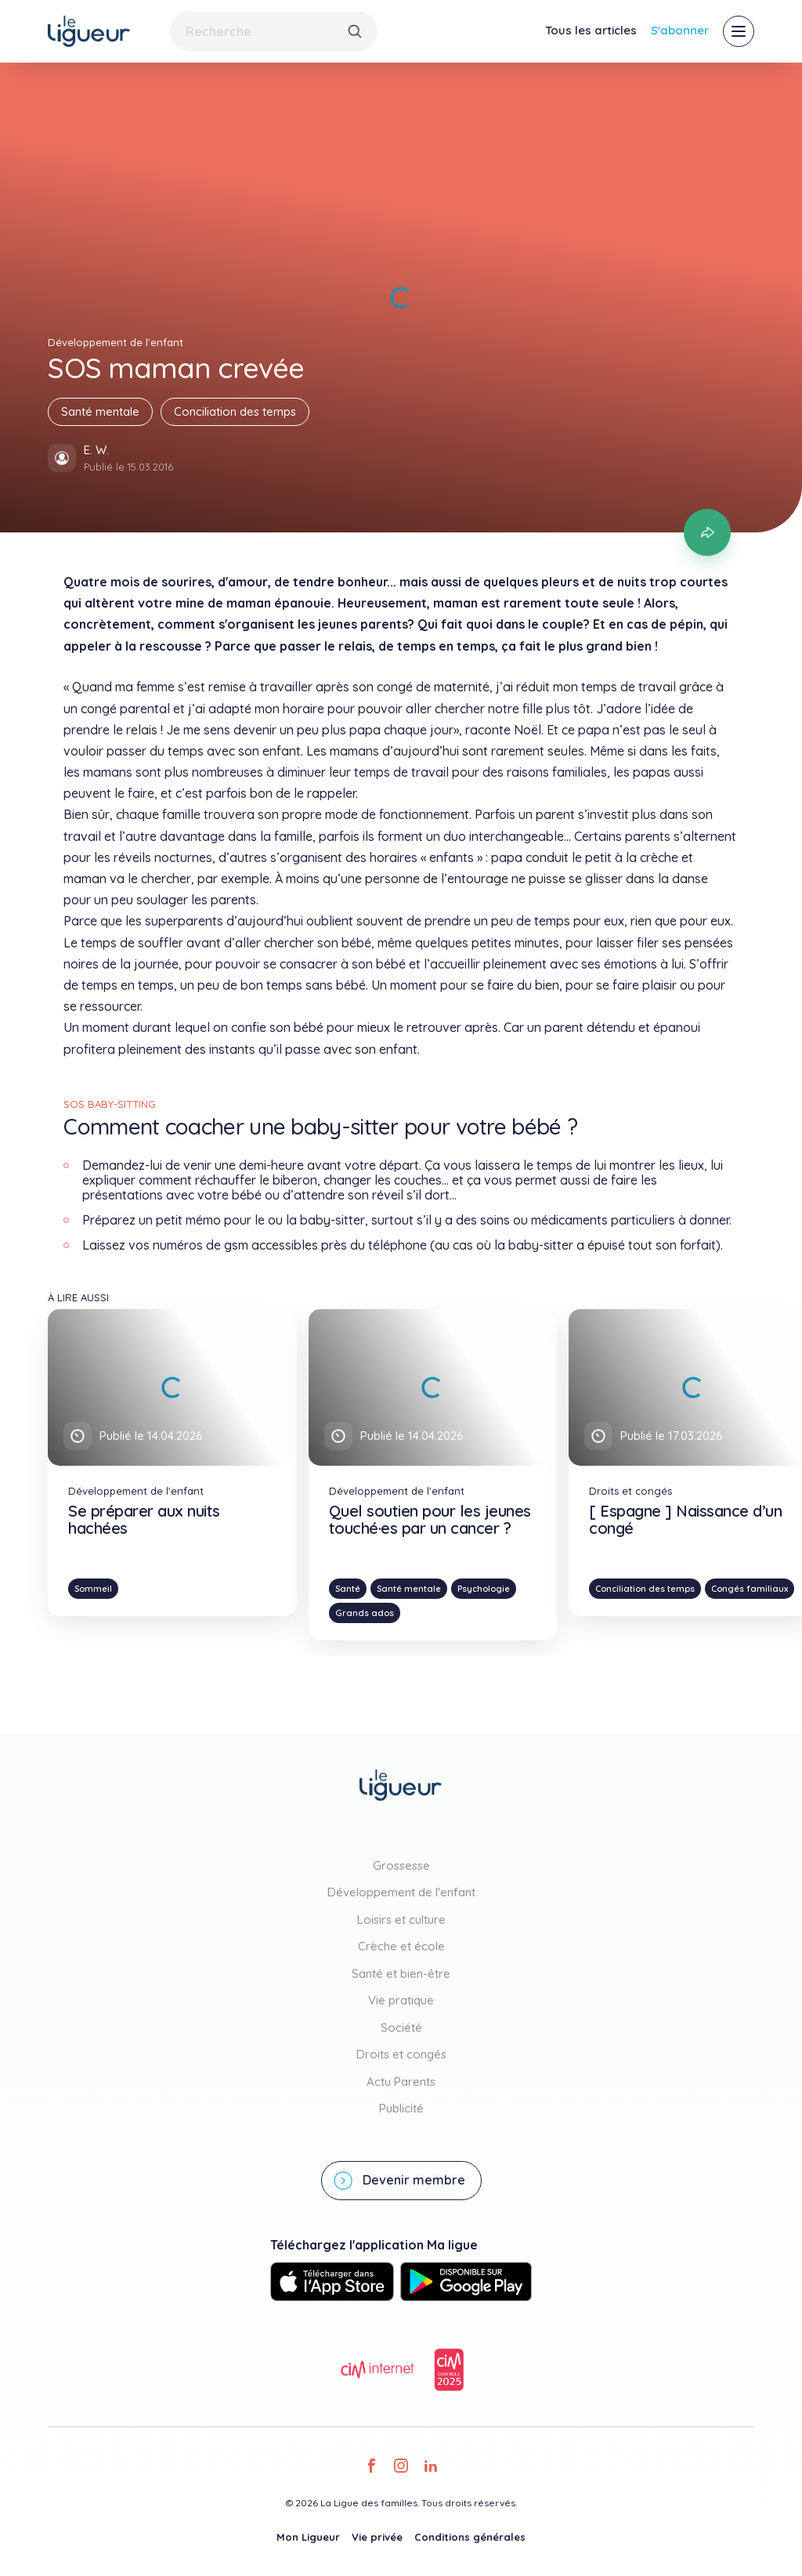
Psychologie (483, 1588)
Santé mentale (100, 411)
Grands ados (364, 1612)
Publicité (401, 2108)
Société (401, 2027)
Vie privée (377, 2537)
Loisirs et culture (401, 1919)
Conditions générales (470, 2537)
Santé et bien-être (401, 1973)
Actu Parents (401, 2081)
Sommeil (93, 1588)
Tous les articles (591, 30)
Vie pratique (401, 2000)
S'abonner (680, 30)
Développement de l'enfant (401, 1892)
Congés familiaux (749, 1588)
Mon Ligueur (308, 2537)
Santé (347, 1588)
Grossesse (401, 1865)
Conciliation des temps (235, 411)
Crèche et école (401, 1946)
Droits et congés (401, 2054)
